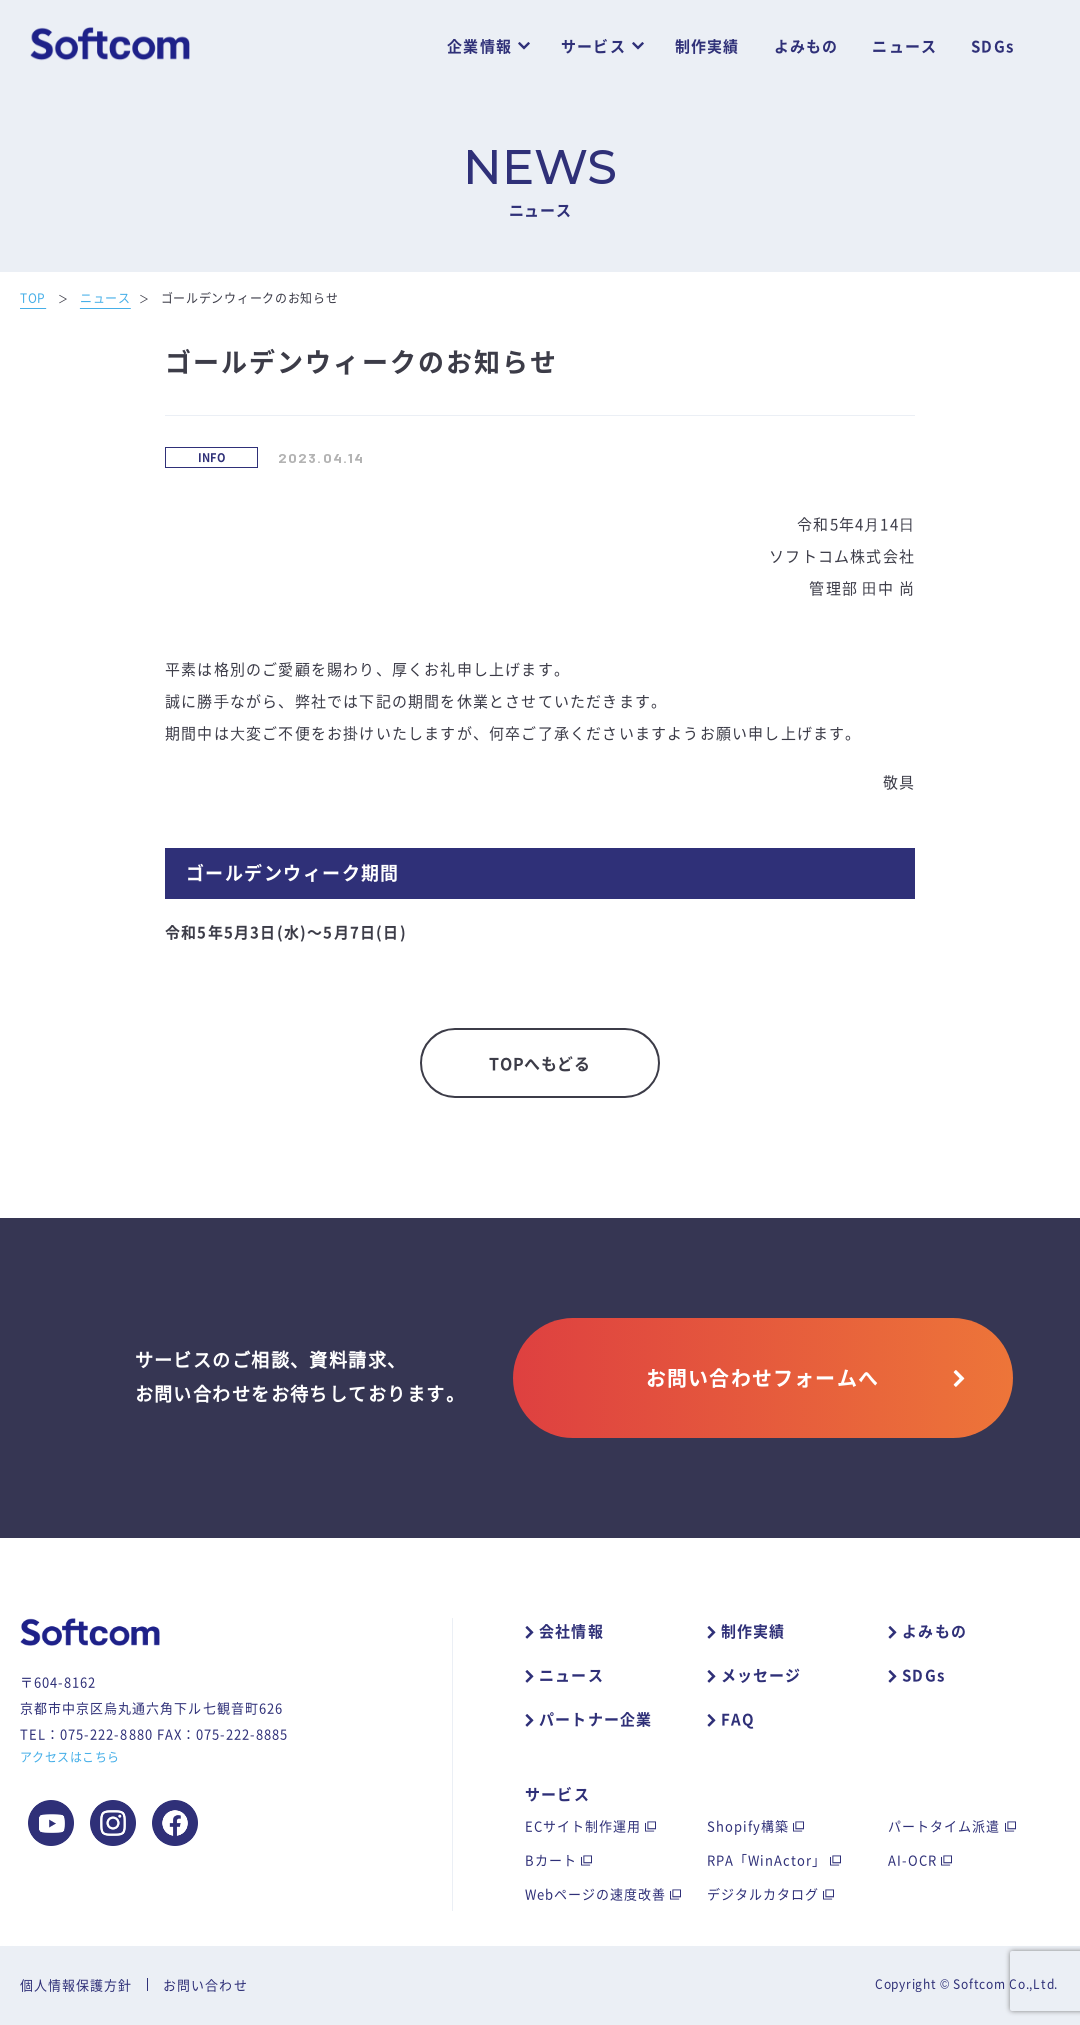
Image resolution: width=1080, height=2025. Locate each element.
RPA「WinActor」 (767, 1859)
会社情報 (571, 1631)
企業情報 (479, 46)
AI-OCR (912, 1859)
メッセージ (761, 1675)
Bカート (551, 1859)
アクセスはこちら (70, 1757)
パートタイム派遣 (944, 1825)
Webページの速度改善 (595, 1893)
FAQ (738, 1719)
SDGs (992, 46)
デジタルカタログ (763, 1893)
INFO (212, 457)
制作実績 (707, 46)
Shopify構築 (748, 1825)
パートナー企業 (595, 1719)
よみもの (806, 46)
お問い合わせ (205, 1984)
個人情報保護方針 (76, 1984)
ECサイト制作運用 (583, 1825)
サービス (593, 46)
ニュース (904, 46)
